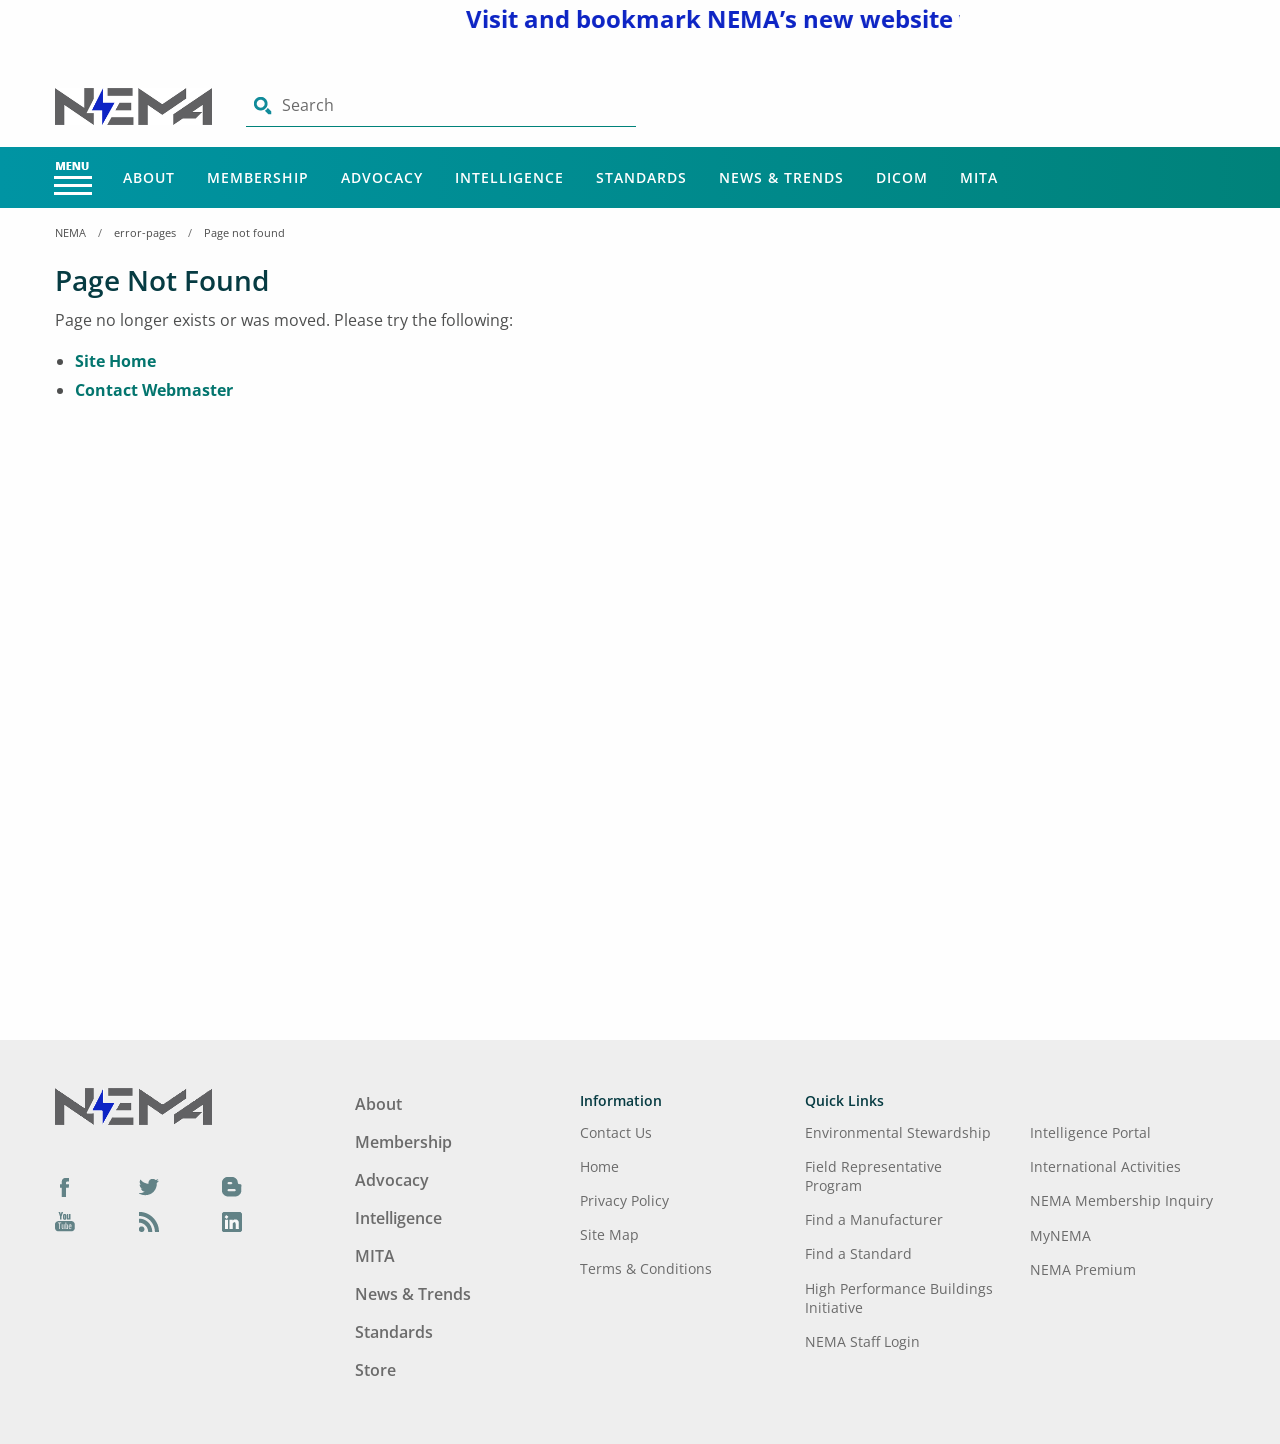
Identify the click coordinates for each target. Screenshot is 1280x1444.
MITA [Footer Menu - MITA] (375, 1256)
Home (599, 1166)
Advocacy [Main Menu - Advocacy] (382, 177)
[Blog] (232, 1186)
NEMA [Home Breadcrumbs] (70, 232)
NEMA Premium (1083, 1269)
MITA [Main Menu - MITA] (979, 177)
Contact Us (616, 1132)
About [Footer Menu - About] (378, 1104)
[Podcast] (149, 1222)
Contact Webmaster (154, 390)
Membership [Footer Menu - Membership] (403, 1142)
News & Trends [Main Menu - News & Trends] (781, 177)
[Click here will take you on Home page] (135, 105)
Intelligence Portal (1090, 1132)
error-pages (145, 232)
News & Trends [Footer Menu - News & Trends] (413, 1294)
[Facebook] (65, 1186)
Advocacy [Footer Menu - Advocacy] (392, 1180)
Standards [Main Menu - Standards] (641, 177)
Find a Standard (858, 1253)
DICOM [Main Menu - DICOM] (902, 177)
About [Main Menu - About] (149, 177)
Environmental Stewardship (898, 1132)
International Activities (1105, 1166)
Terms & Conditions (646, 1268)
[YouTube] (65, 1222)
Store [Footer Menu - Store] (375, 1370)
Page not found (244, 232)
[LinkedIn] (232, 1222)
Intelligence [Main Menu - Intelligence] (509, 177)
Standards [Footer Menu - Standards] (394, 1332)
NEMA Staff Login (862, 1341)
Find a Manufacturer (874, 1219)
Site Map (609, 1234)
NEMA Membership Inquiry (1121, 1200)
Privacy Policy (624, 1200)
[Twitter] (149, 1186)
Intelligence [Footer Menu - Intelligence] (398, 1218)
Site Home (115, 361)
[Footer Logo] (133, 1105)
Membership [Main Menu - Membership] (258, 177)
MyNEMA (1060, 1235)
